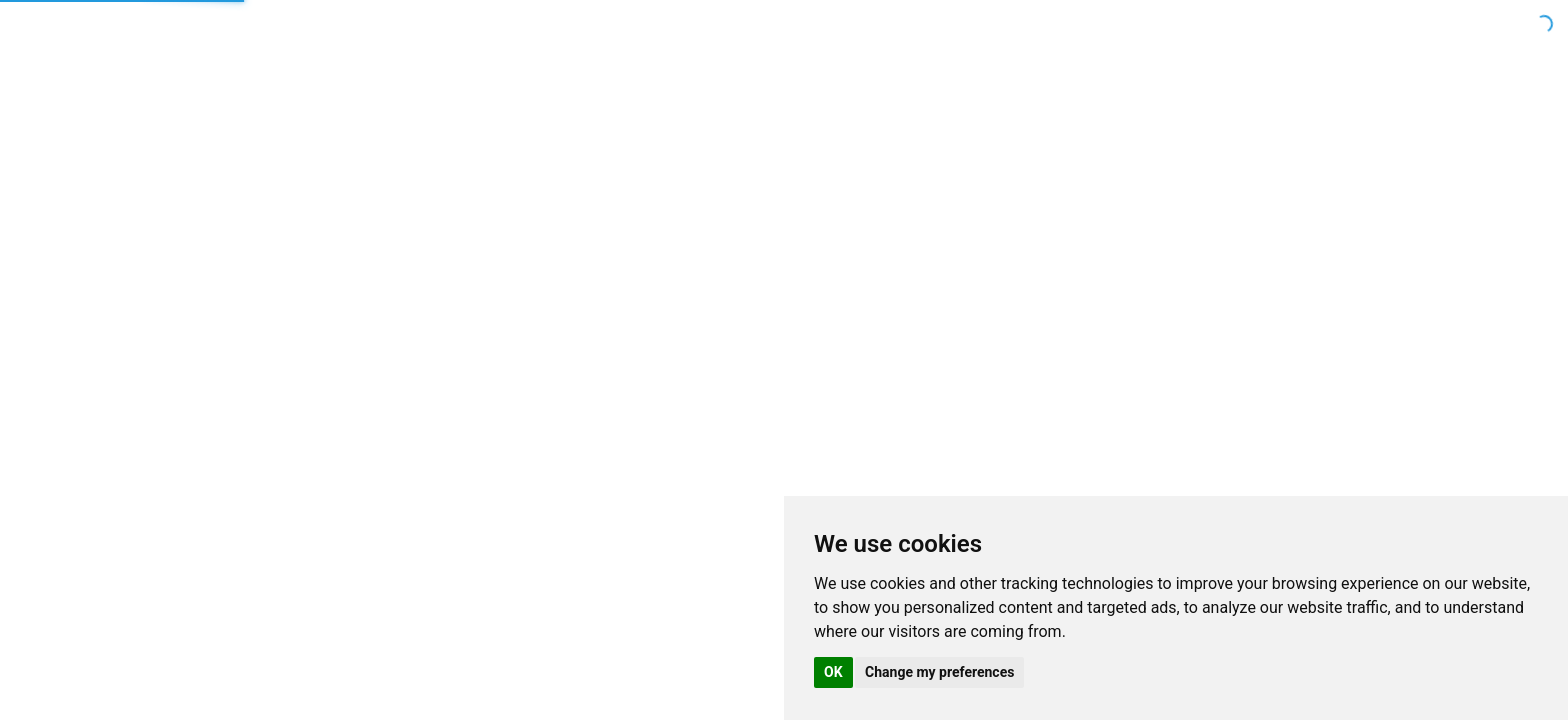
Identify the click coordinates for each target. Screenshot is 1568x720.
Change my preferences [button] (939, 672)
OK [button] (833, 672)
